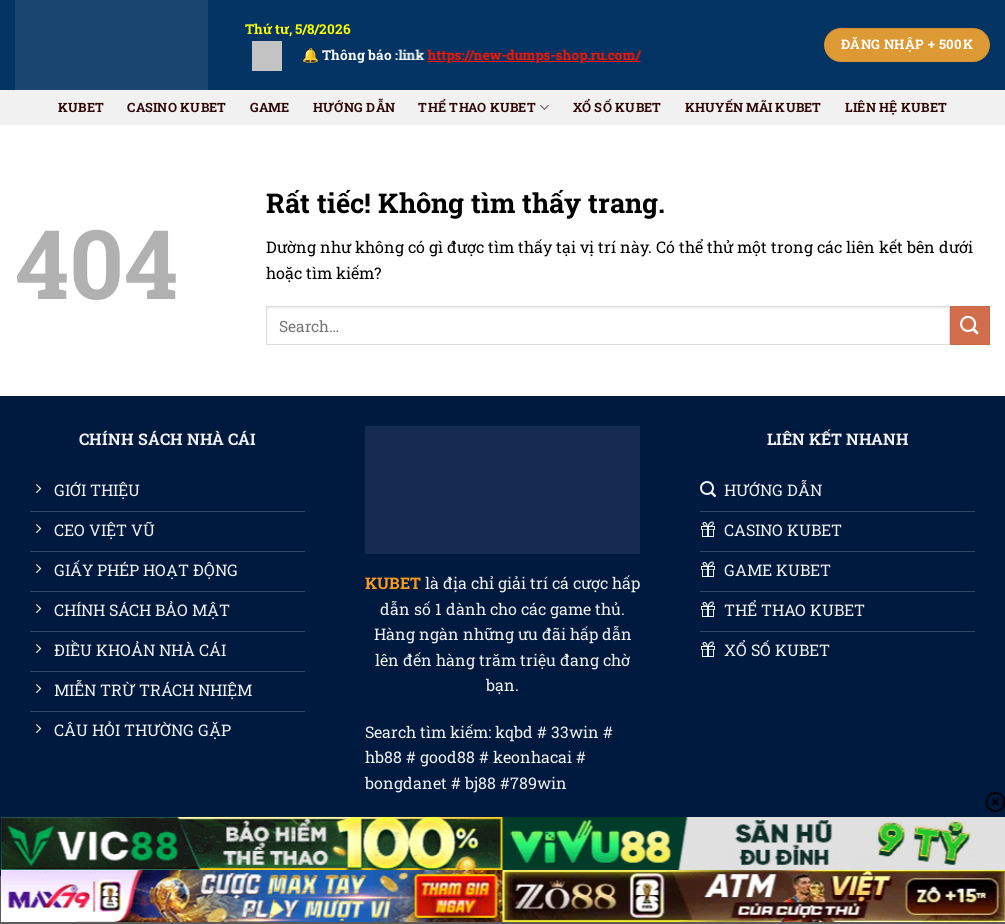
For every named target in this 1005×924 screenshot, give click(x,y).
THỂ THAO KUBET (483, 107)
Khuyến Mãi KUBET (753, 107)
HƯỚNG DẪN (354, 107)
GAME (270, 107)
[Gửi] (970, 325)
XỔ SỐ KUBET (617, 107)
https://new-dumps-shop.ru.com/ (548, 55)
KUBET (81, 107)
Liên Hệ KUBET (896, 107)
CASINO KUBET (176, 107)
